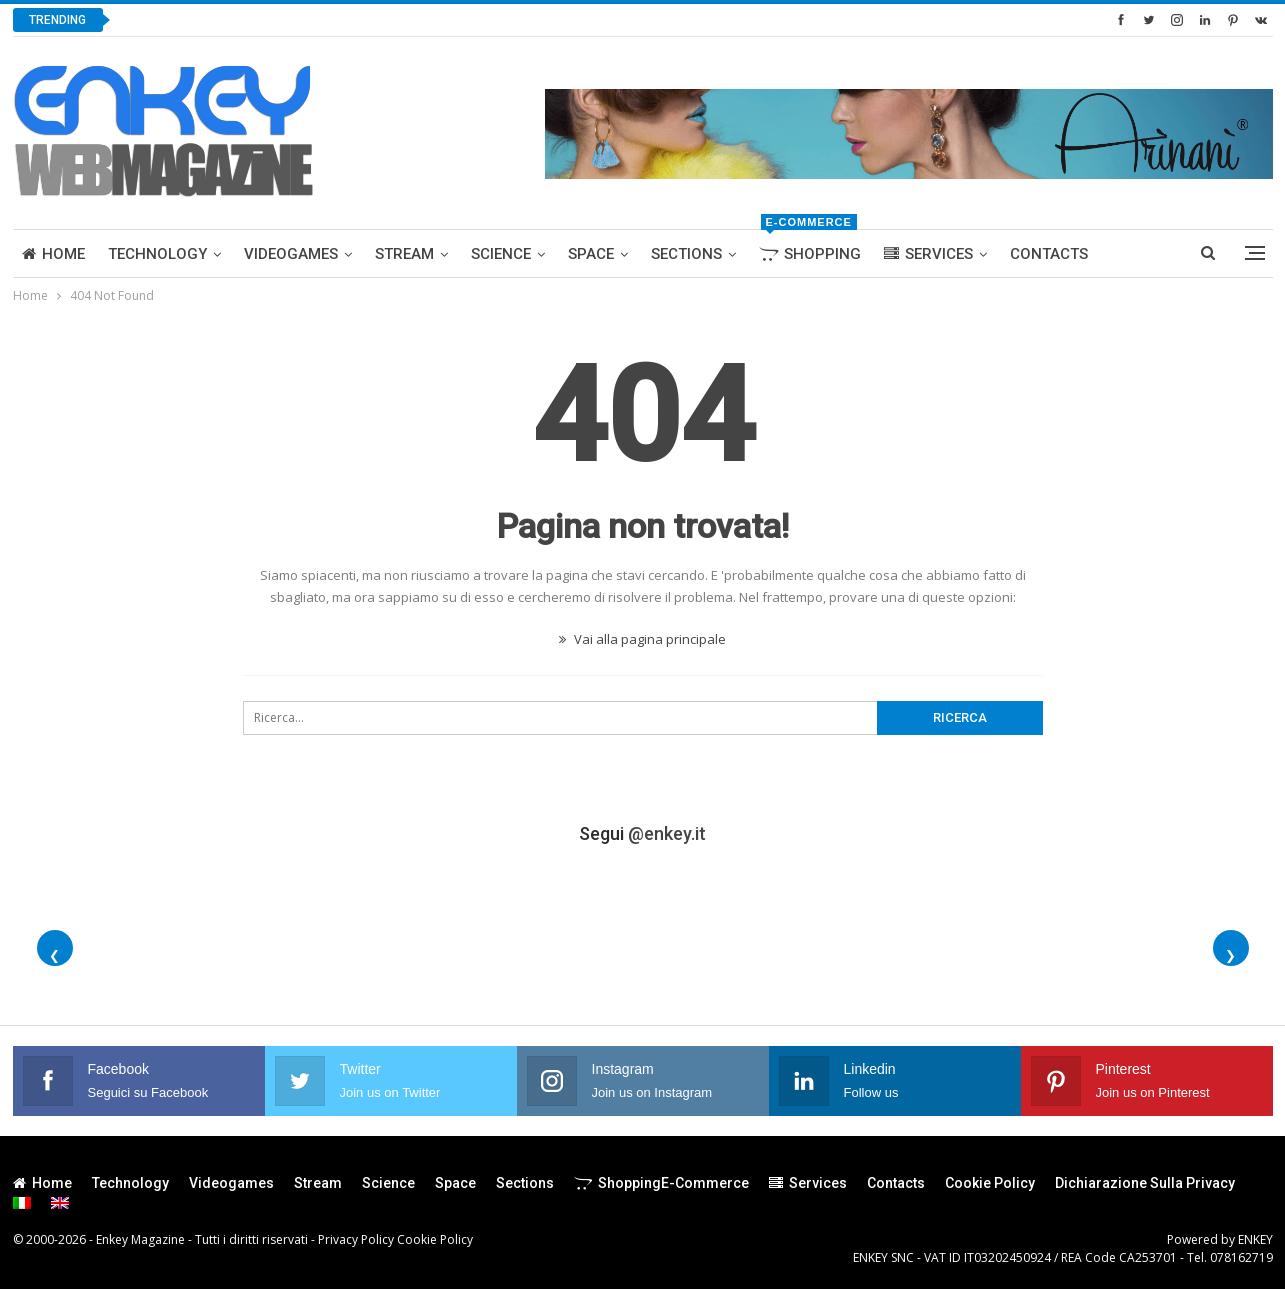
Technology (157, 254)
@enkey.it (667, 833)
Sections (686, 254)
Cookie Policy (990, 1183)
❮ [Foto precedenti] (54, 955)
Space (591, 254)
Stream (404, 254)
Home (53, 254)
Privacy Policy (356, 1239)
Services (928, 254)
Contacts (1049, 254)
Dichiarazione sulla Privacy (1145, 1183)
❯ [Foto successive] (1230, 955)
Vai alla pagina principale (642, 639)
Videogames (291, 254)
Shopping (810, 246)
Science (501, 254)
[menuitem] (22, 1203)
